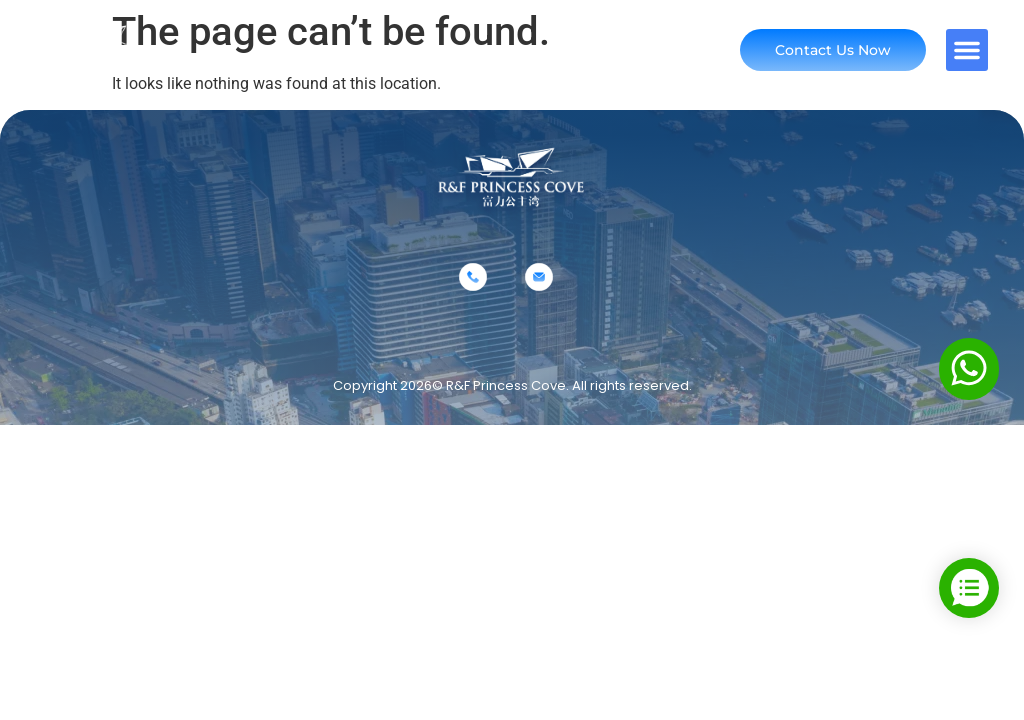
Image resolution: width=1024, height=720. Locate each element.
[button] (967, 50)
